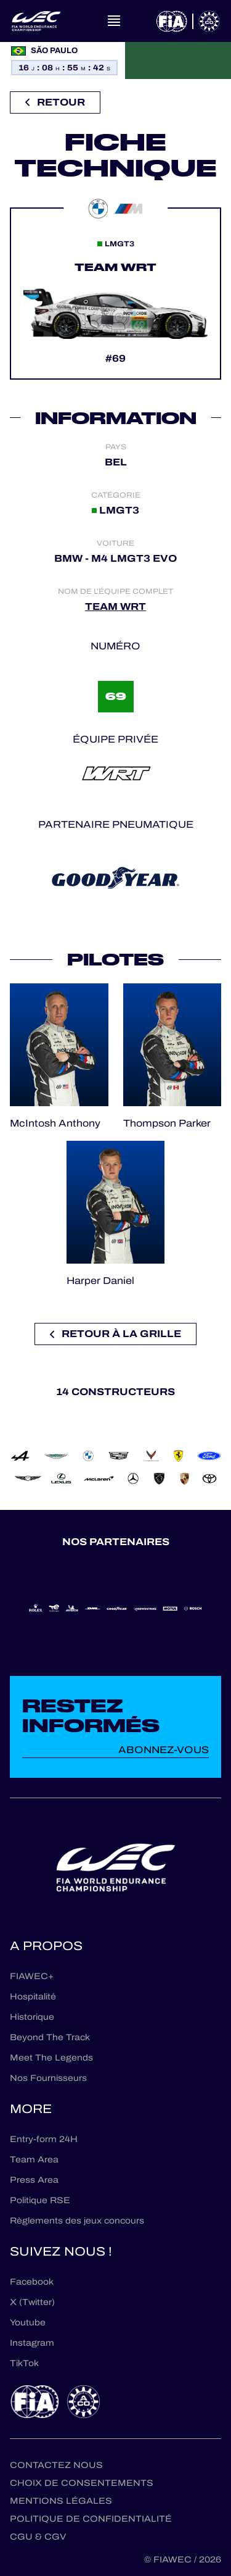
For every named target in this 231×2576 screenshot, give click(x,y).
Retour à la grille (115, 1333)
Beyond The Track (50, 2037)
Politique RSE (40, 2200)
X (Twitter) (32, 2302)
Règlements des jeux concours (77, 2220)
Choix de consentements (81, 2483)
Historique (32, 2017)
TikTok (24, 2363)
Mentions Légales (61, 2501)
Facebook (32, 2281)
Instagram (32, 2342)
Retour (55, 102)
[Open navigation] (114, 21)
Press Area (34, 2180)
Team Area (34, 2159)
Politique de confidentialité (91, 2518)
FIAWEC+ (32, 1976)
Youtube (28, 2322)
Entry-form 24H (44, 2139)
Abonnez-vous (163, 1750)
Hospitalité (33, 1996)
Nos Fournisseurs (48, 2078)
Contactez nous (56, 2465)
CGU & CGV (38, 2536)
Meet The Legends (51, 2057)
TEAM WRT (115, 606)
